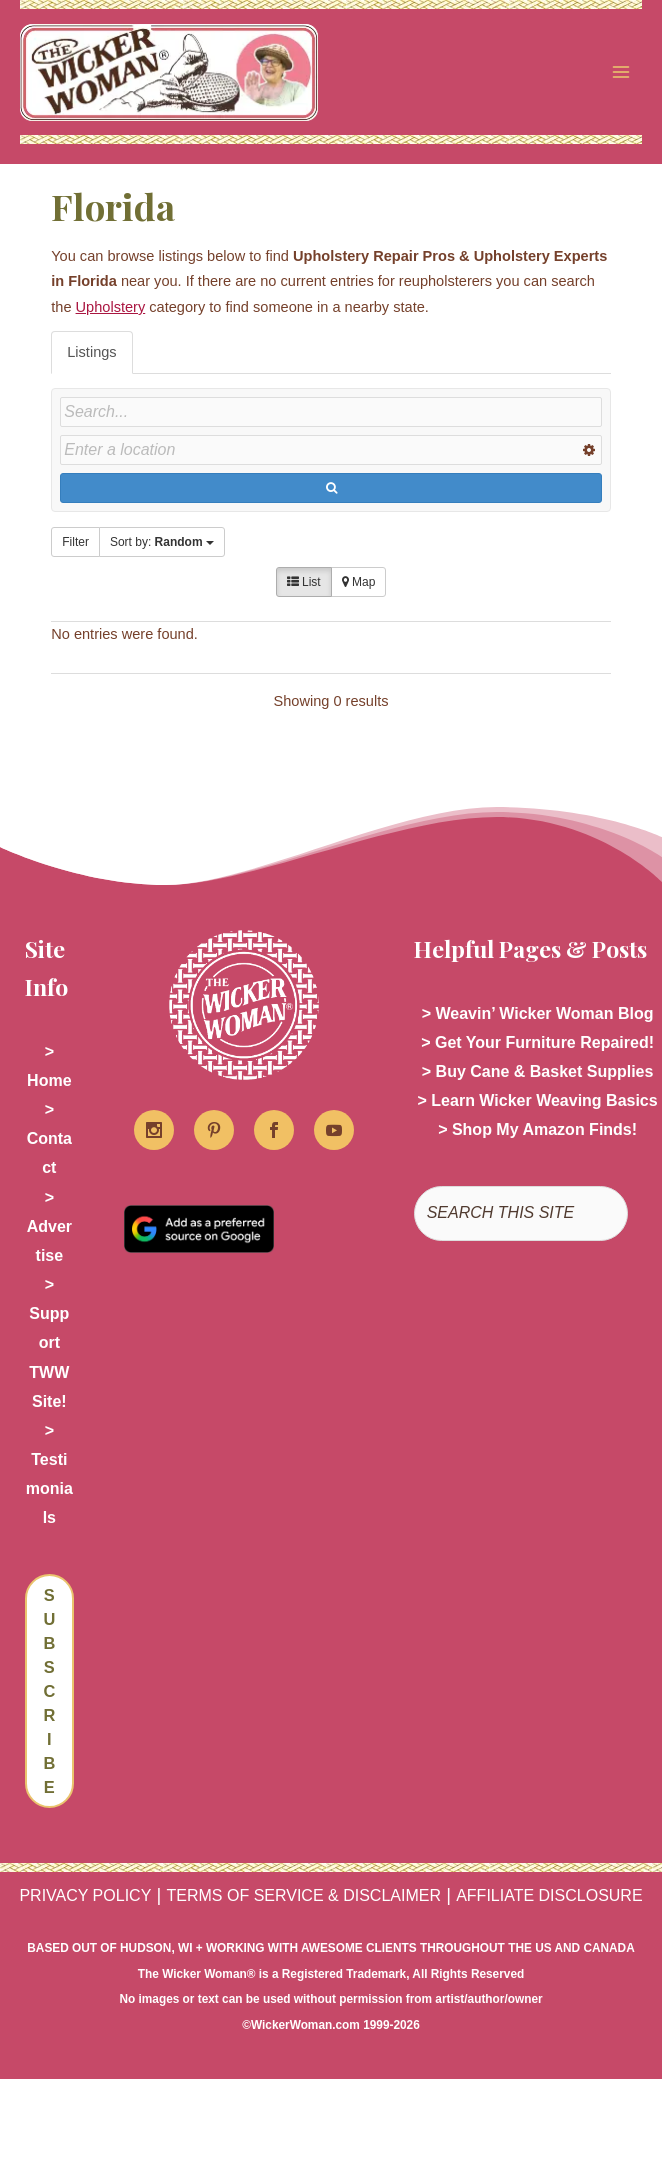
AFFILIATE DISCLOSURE (549, 1896)
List (304, 583)
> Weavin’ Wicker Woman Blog (538, 1014)
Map (359, 583)
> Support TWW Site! (49, 1344)
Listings (91, 353)
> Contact (49, 1139)
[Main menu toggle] (621, 73)
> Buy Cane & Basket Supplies (538, 1072)
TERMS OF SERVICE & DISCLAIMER (304, 1896)
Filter (75, 543)
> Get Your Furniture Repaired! (537, 1043)
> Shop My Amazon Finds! (537, 1131)
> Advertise (49, 1227)
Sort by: (162, 543)
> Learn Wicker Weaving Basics (538, 1101)
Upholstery (111, 308)
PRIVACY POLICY (85, 1896)
